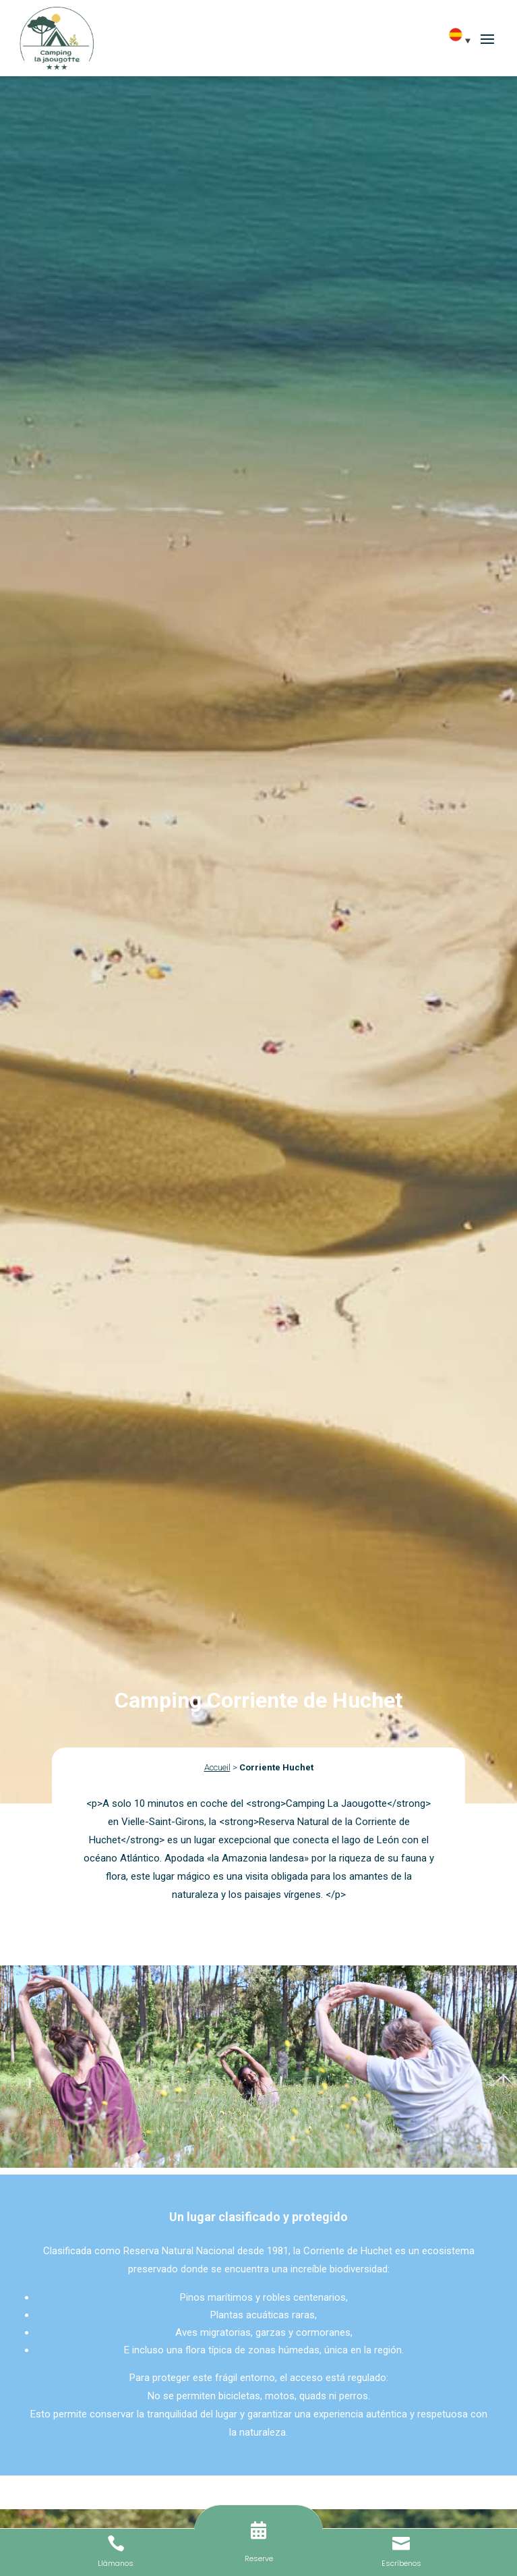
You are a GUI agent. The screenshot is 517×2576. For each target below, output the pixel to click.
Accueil (217, 1767)
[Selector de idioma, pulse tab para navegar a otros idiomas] (464, 40)
